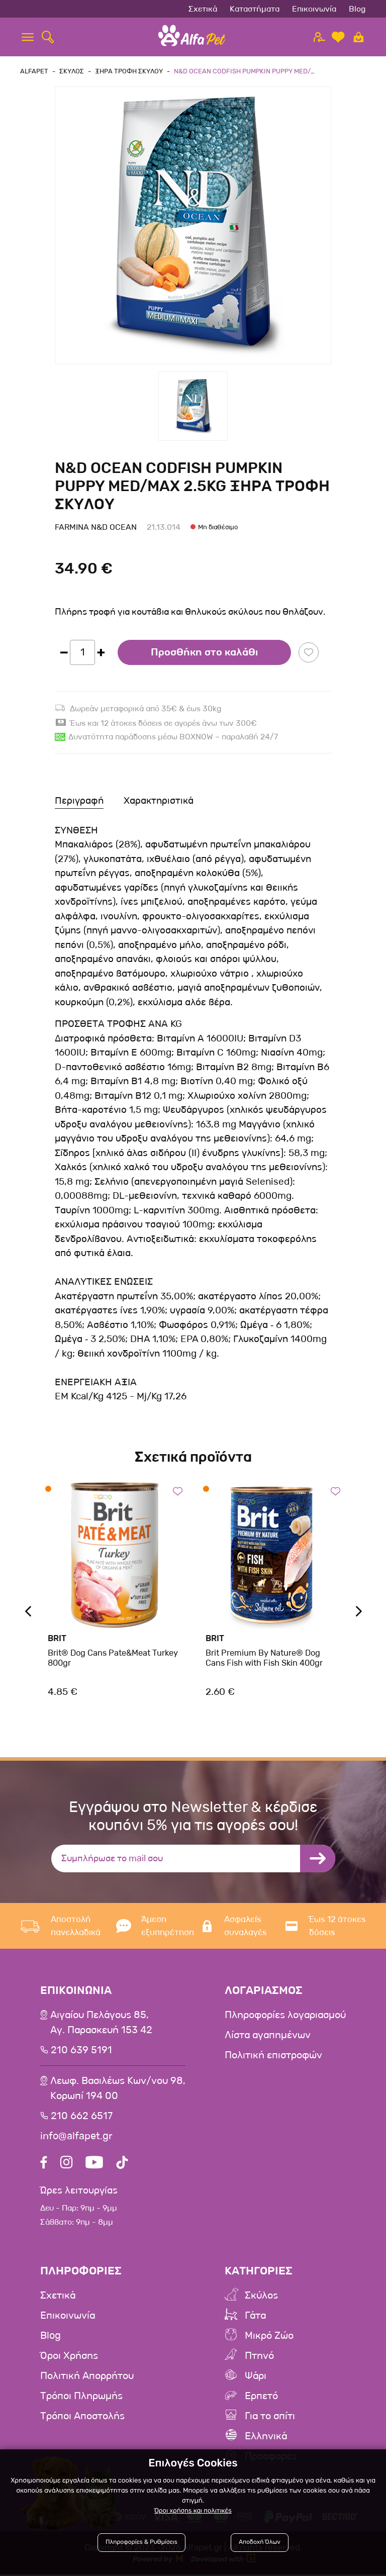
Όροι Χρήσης (69, 2357)
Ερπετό (261, 2397)
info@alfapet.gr (76, 2136)
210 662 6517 (82, 2116)
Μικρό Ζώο (269, 2337)
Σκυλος (71, 71)
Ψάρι (255, 2377)
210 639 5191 (81, 2050)
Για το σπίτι (270, 2417)
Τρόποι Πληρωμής (81, 2397)
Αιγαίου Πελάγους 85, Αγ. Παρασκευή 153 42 (101, 2023)
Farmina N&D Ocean (96, 527)
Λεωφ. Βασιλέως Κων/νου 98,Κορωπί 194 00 (117, 2088)
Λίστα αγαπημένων (268, 2035)
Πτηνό (259, 2357)
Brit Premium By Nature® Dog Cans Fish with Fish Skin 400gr (264, 1658)
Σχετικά (202, 9)
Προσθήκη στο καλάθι (204, 652)
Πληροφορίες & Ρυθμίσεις (143, 2542)
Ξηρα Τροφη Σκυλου (129, 71)
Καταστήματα (254, 9)
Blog (357, 9)
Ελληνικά (266, 2437)
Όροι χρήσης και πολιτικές (192, 2510)
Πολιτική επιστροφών (273, 2055)
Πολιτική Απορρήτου (87, 2377)
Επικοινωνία (314, 9)
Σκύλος (261, 2297)
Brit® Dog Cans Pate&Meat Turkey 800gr (112, 1658)
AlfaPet (34, 71)
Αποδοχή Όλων (258, 2542)
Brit (57, 1638)
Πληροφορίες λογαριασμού (285, 2015)
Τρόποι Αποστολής (82, 2417)
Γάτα (255, 2317)
